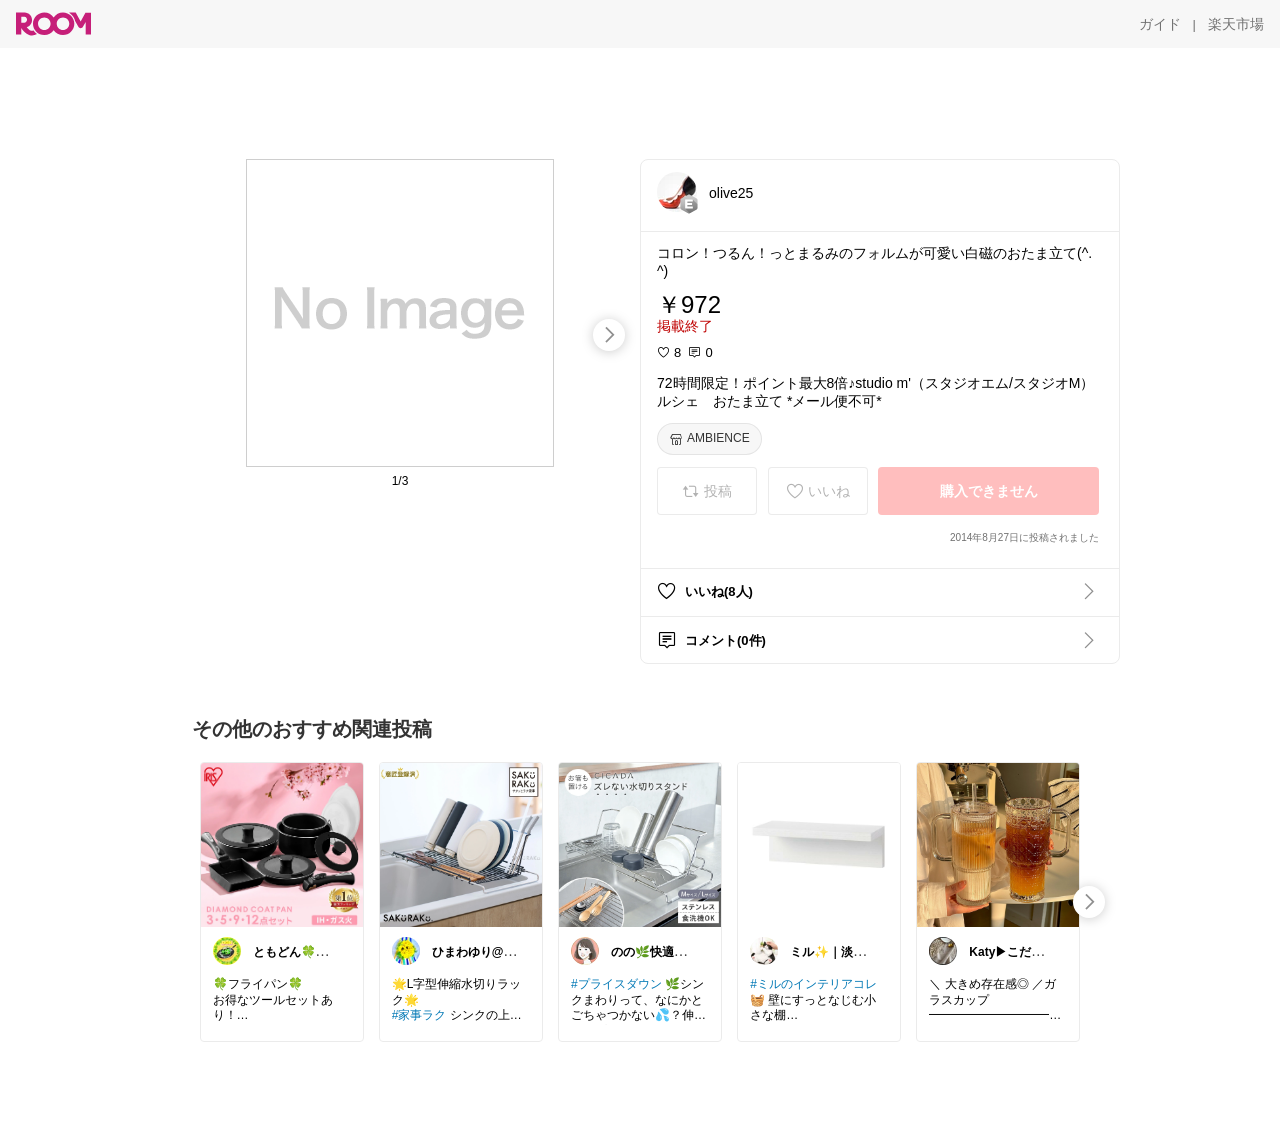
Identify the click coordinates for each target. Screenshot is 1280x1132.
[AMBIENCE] (709, 439)
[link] (282, 844)
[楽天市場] (1236, 24)
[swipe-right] (609, 335)
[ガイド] (1160, 24)
